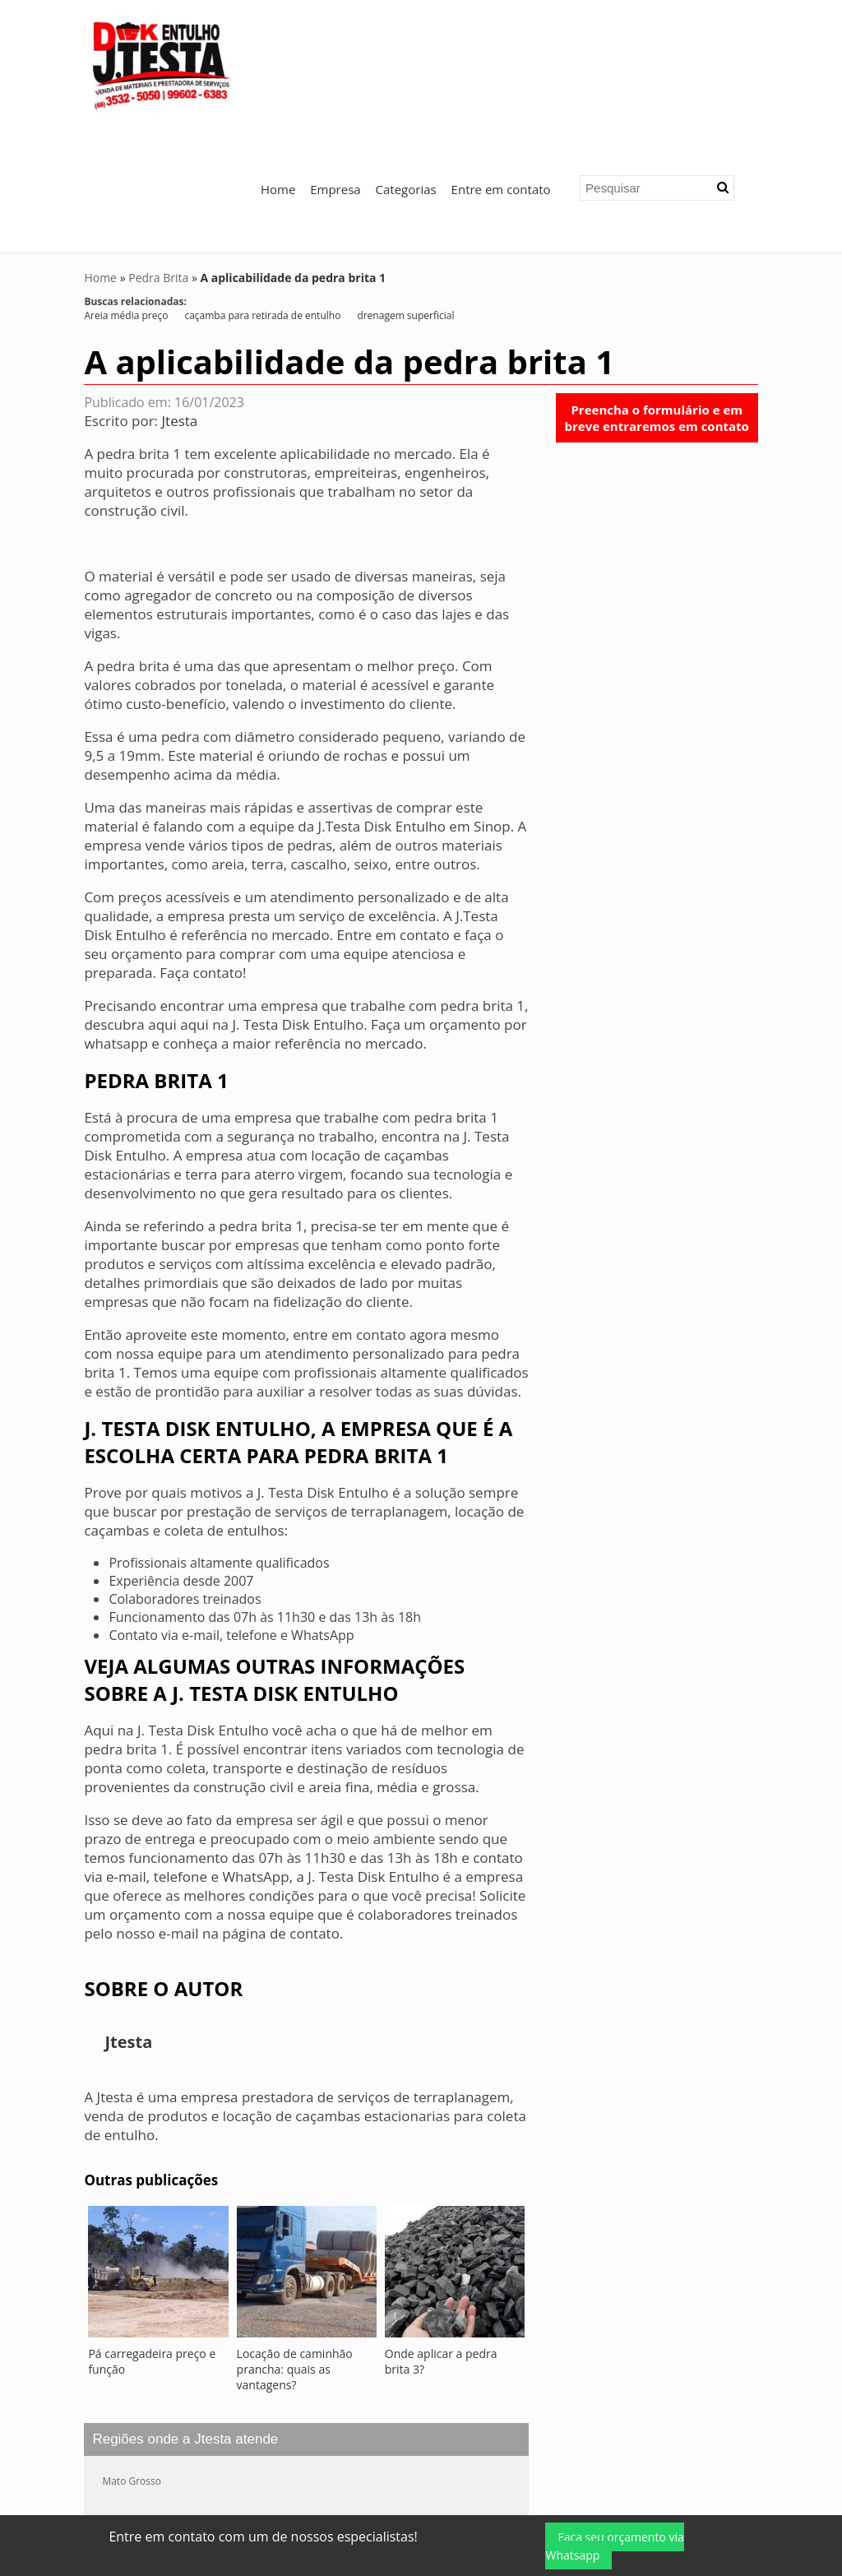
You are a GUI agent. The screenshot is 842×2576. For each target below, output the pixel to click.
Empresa (335, 63)
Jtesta (180, 294)
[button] (722, 61)
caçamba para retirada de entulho (262, 190)
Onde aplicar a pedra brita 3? (441, 2235)
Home (278, 63)
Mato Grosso (131, 2355)
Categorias (406, 63)
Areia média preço (126, 190)
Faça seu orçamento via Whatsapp (614, 2546)
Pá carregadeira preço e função (151, 2235)
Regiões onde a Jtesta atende (185, 2313)
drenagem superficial (405, 190)
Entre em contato (501, 63)
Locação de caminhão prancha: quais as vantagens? (295, 2243)
